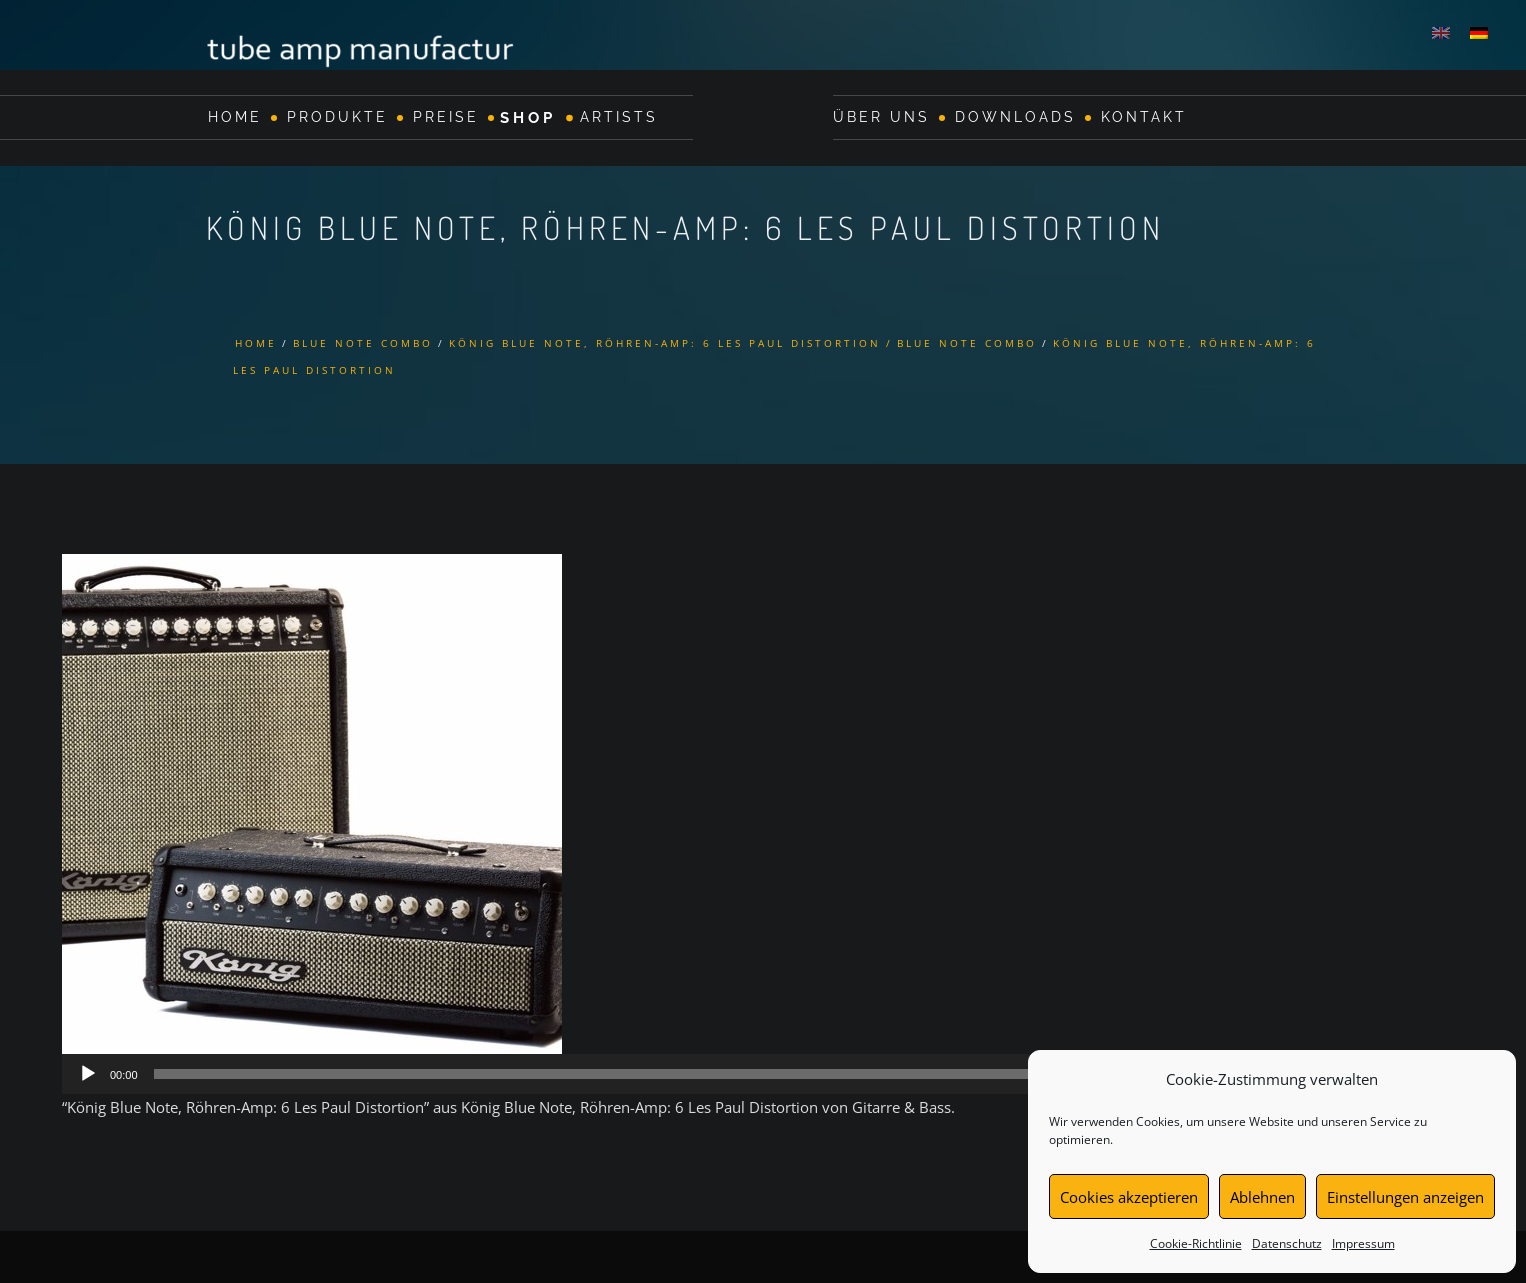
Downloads (1015, 117)
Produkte (337, 117)
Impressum (1363, 1243)
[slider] (735, 1074)
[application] (763, 1074)
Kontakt (1144, 117)
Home (235, 117)
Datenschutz (1287, 1243)
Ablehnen (1262, 1197)
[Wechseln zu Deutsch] (1479, 32)
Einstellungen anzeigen (1405, 1197)
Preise (446, 117)
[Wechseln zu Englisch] (1441, 32)
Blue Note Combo (363, 343)
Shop (528, 117)
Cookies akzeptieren (1129, 1197)
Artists (619, 117)
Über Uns (881, 117)
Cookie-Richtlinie (1196, 1243)
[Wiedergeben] (88, 1074)
